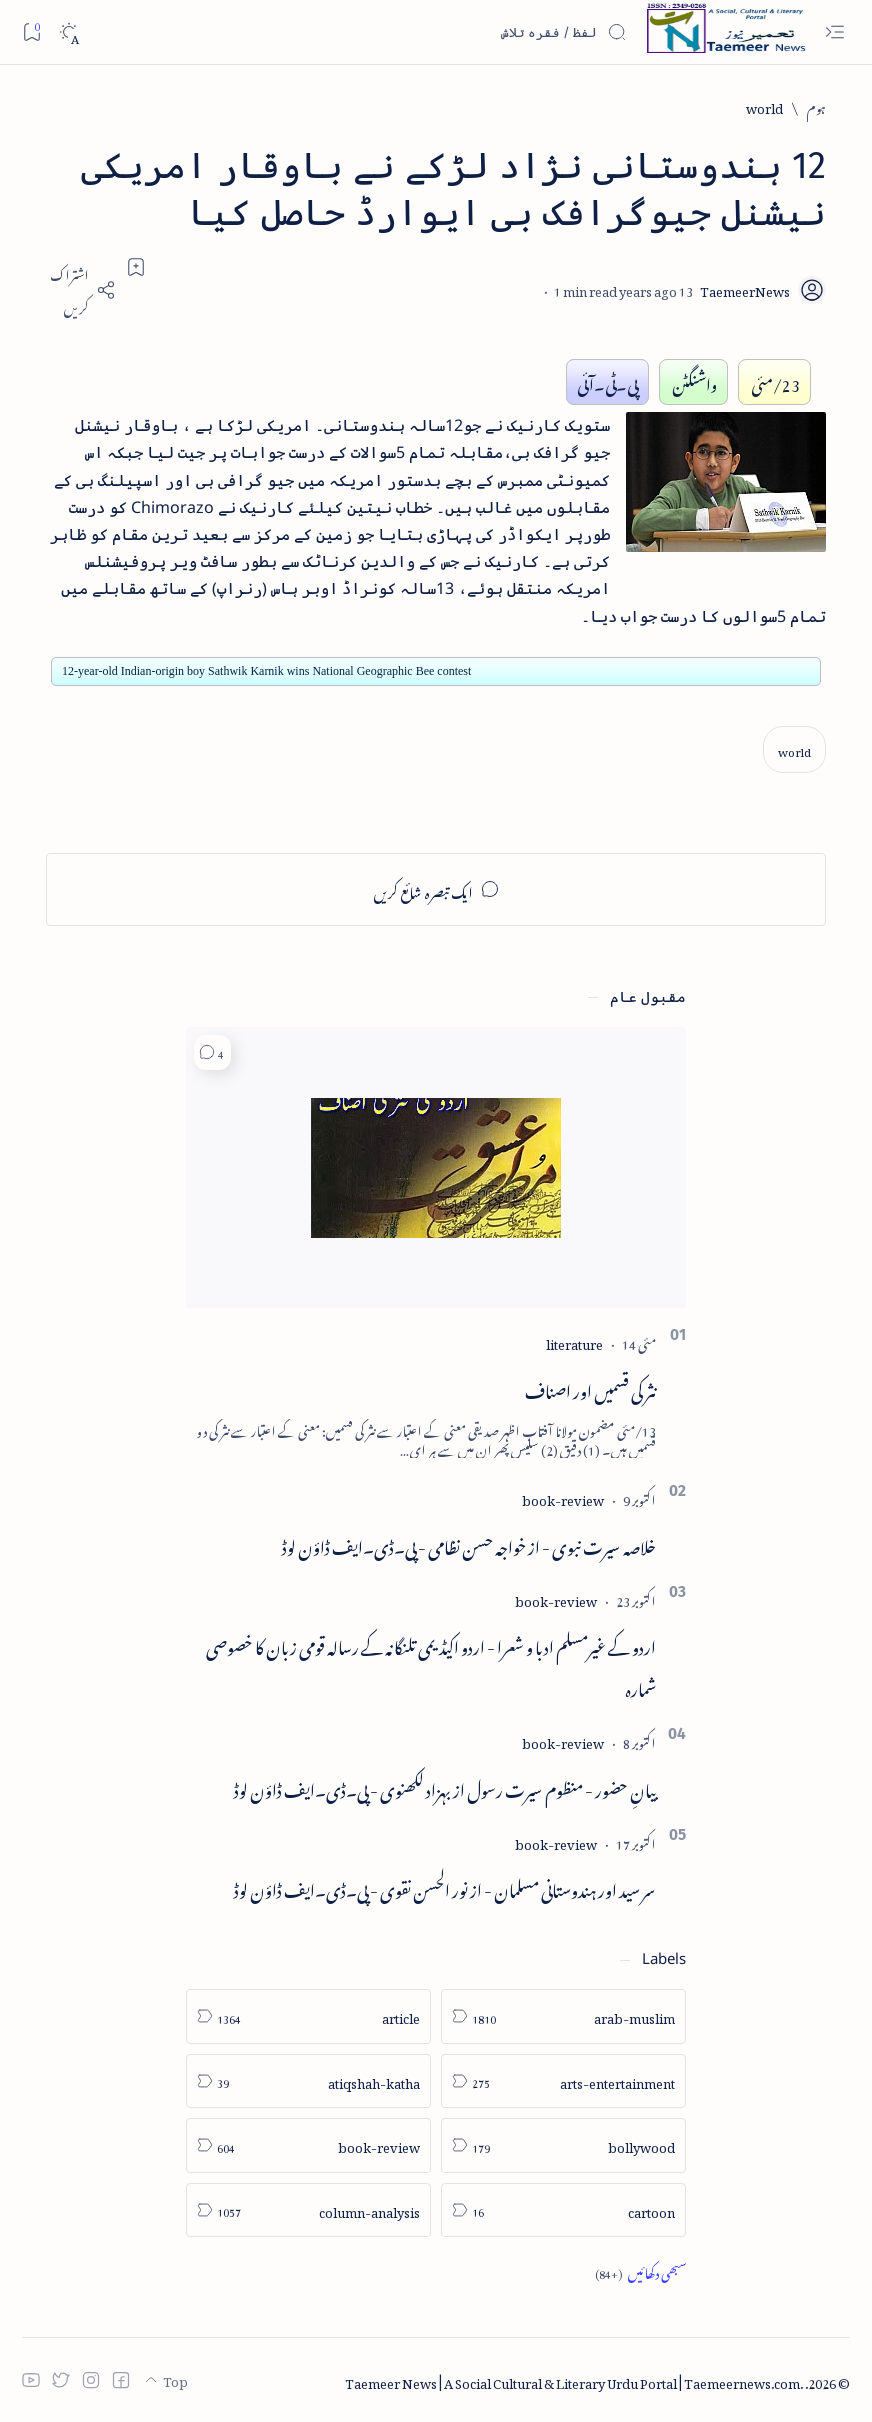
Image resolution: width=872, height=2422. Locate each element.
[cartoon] (563, 2210)
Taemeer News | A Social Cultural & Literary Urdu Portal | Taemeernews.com (572, 2380)
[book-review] (563, 1497)
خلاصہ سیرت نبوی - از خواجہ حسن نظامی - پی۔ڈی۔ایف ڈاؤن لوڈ (469, 1544)
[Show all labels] (640, 2272)
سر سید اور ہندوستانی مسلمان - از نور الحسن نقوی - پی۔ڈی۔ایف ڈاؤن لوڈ (445, 1887)
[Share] (81, 289)
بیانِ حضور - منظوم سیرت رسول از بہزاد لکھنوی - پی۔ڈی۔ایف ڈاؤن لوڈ (445, 1787)
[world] (764, 106)
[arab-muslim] (563, 2016)
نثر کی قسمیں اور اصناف (590, 1388)
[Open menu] (834, 32)
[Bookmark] (31, 31)
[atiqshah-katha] (308, 2081)
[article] (308, 2016)
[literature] (574, 1341)
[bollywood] (563, 2145)
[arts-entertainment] (563, 2081)
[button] (212, 1052)
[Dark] (68, 32)
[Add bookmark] (136, 267)
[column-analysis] (308, 2210)
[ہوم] (816, 106)
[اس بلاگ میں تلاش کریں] (477, 32)
